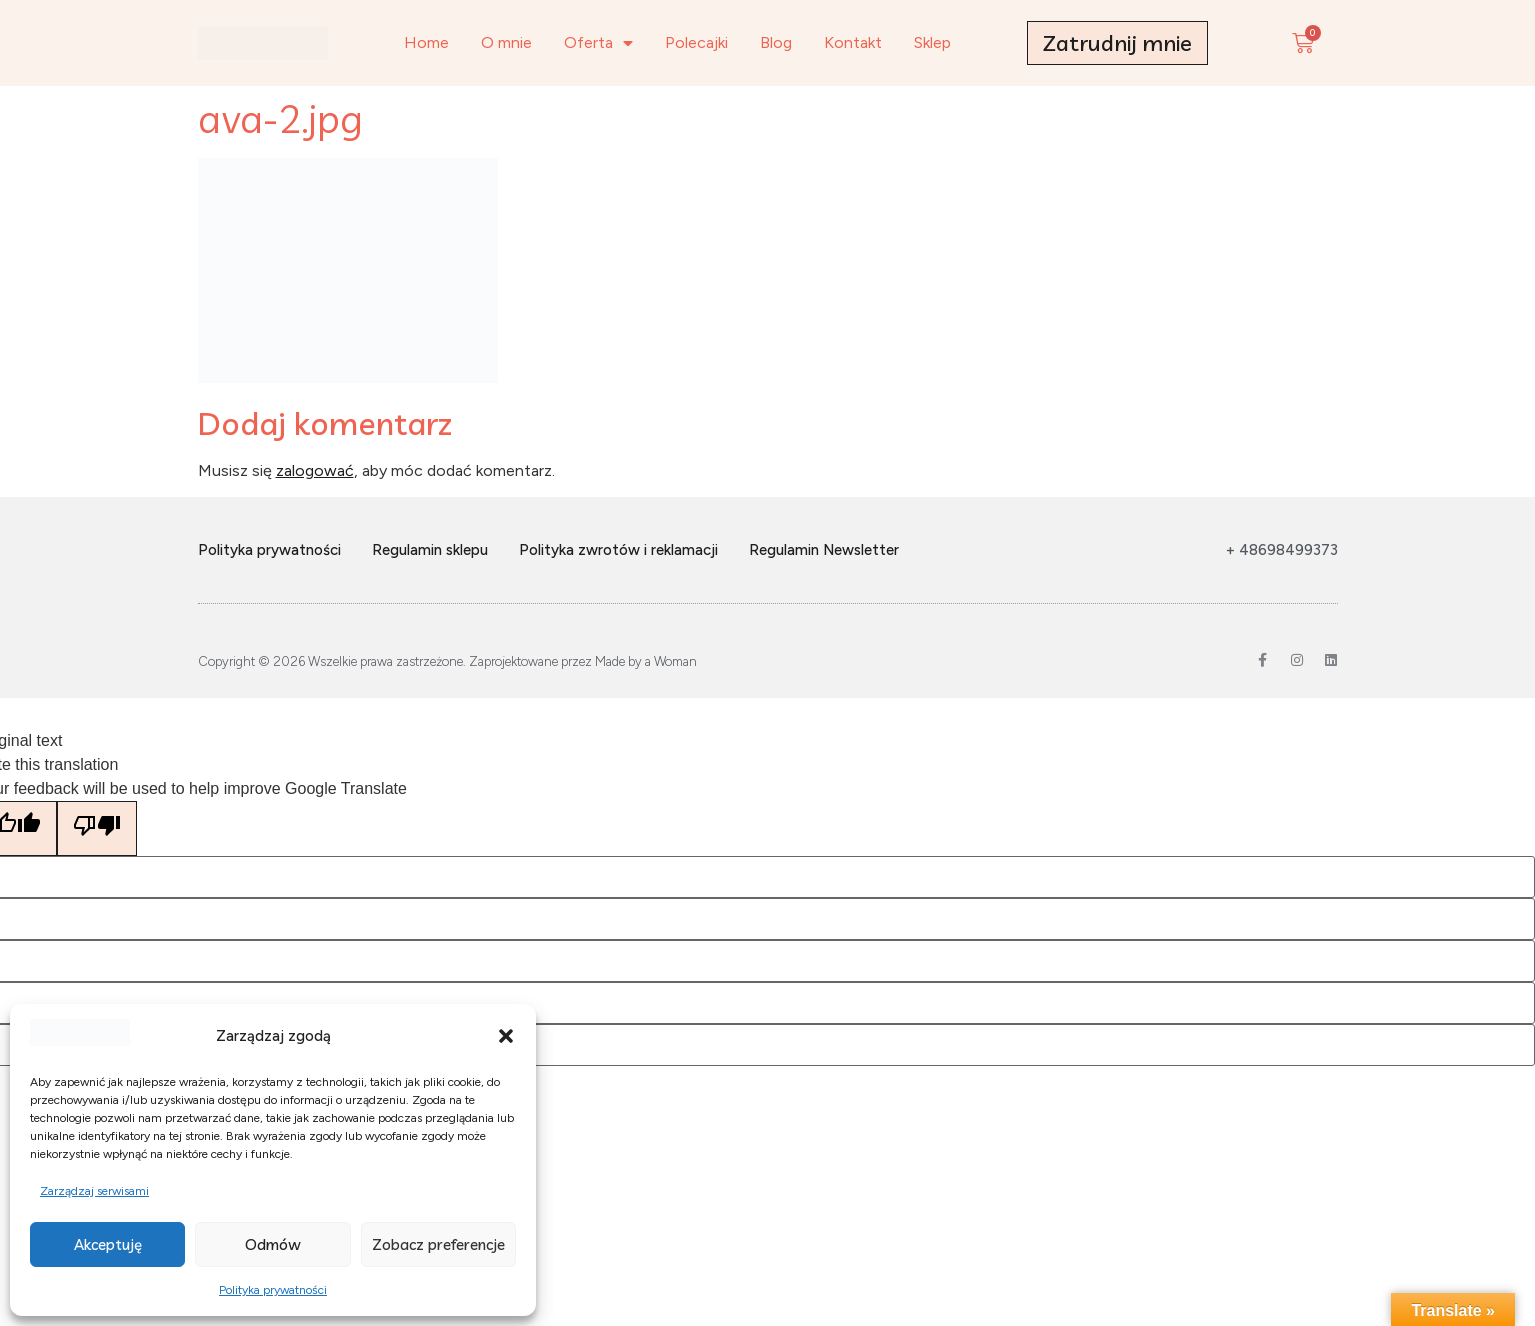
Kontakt (853, 42)
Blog (776, 42)
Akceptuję (108, 1244)
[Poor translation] (97, 828)
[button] (506, 1036)
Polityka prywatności (273, 1290)
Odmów (273, 1244)
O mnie (506, 42)
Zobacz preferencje (438, 1244)
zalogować (315, 470)
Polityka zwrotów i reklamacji (618, 550)
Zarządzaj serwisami (94, 1191)
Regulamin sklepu (430, 550)
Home (426, 42)
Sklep (932, 42)
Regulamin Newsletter (824, 550)
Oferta (598, 43)
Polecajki (696, 42)
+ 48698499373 (1282, 550)
